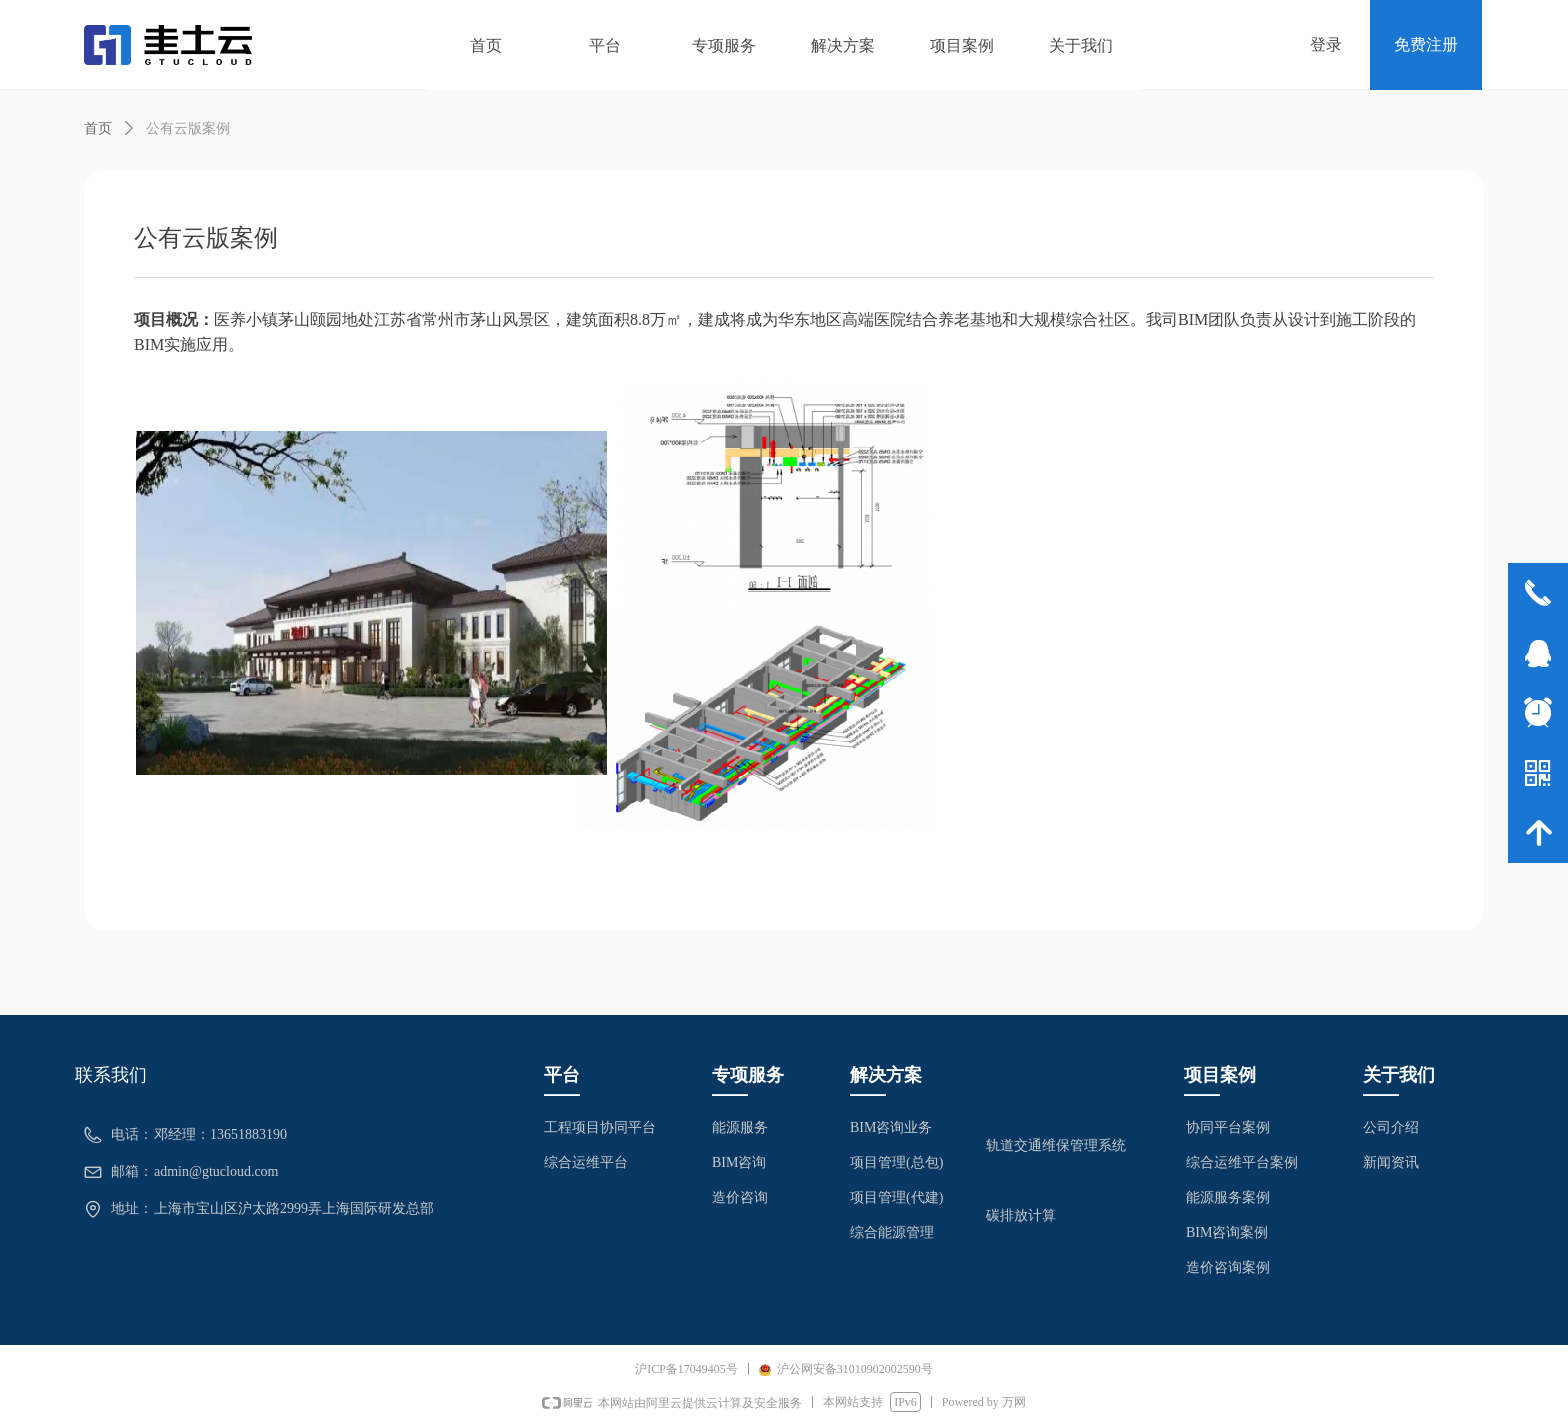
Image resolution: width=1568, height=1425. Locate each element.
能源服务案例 (1228, 1197)
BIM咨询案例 (1227, 1232)
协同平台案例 (1228, 1127)
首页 (98, 128)
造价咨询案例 (1228, 1267)
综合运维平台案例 (1242, 1162)
